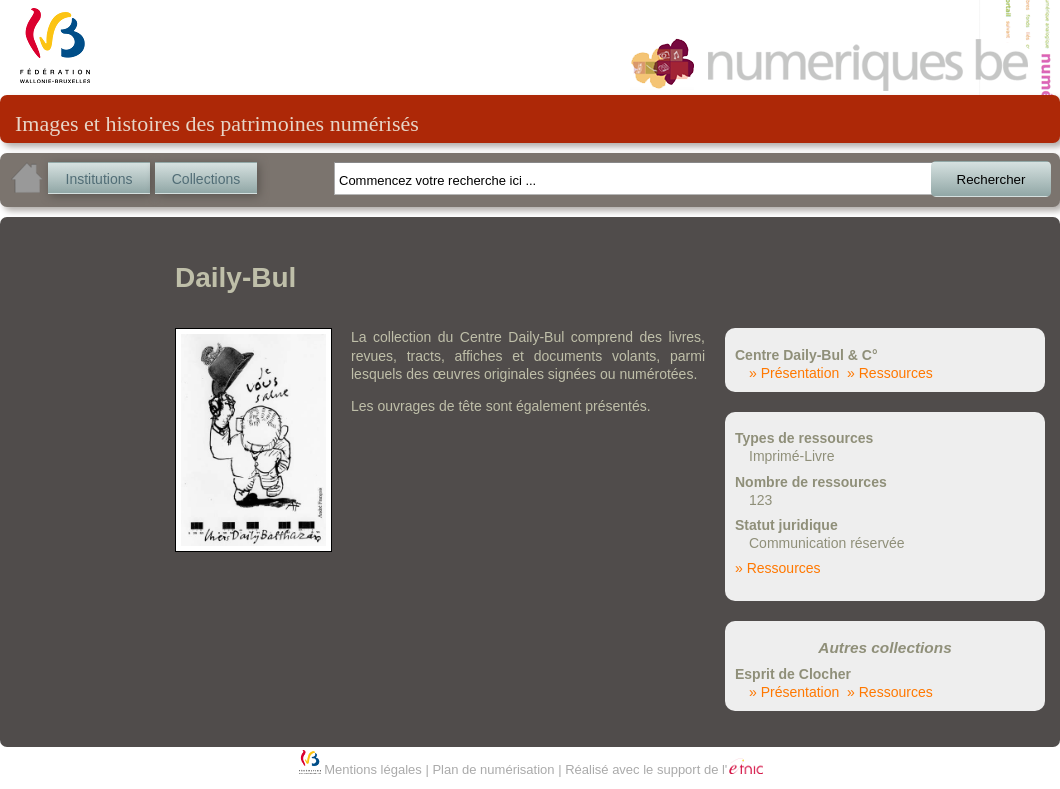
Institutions (99, 179)
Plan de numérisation (493, 769)
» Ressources (890, 373)
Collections (206, 179)
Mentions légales (373, 769)
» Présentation (794, 373)
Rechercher (991, 179)
